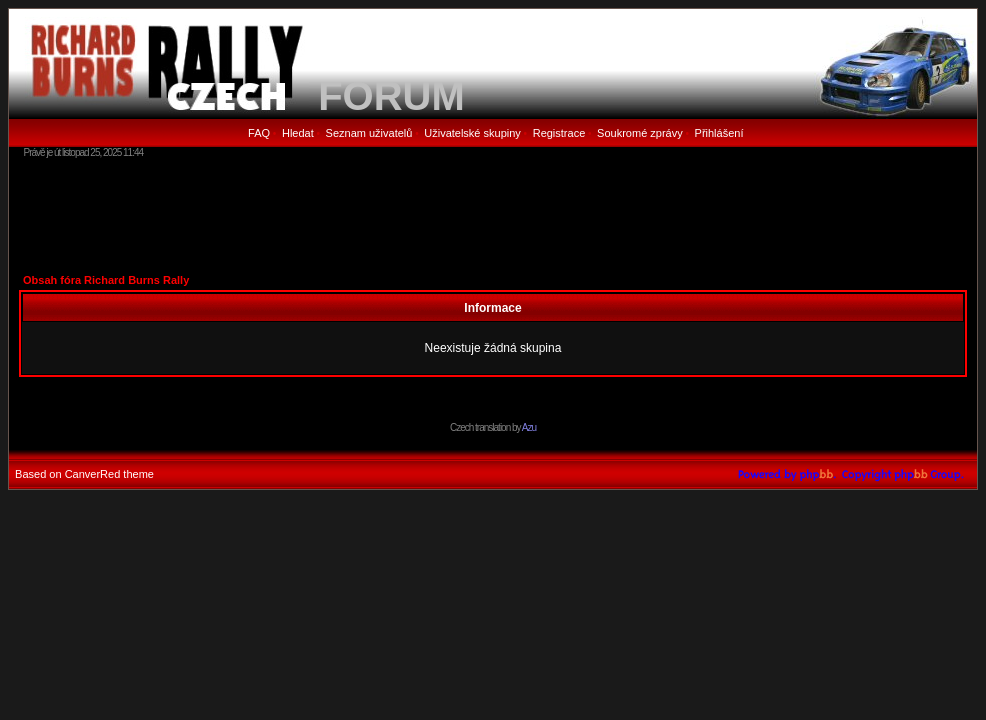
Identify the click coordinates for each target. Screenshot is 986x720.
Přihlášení (719, 133)
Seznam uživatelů (369, 133)
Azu (529, 427)
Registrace (559, 133)
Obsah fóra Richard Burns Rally (106, 280)
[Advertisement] (493, 215)
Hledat (298, 133)
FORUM (391, 96)
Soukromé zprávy (640, 133)
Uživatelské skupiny (472, 133)
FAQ (259, 133)
